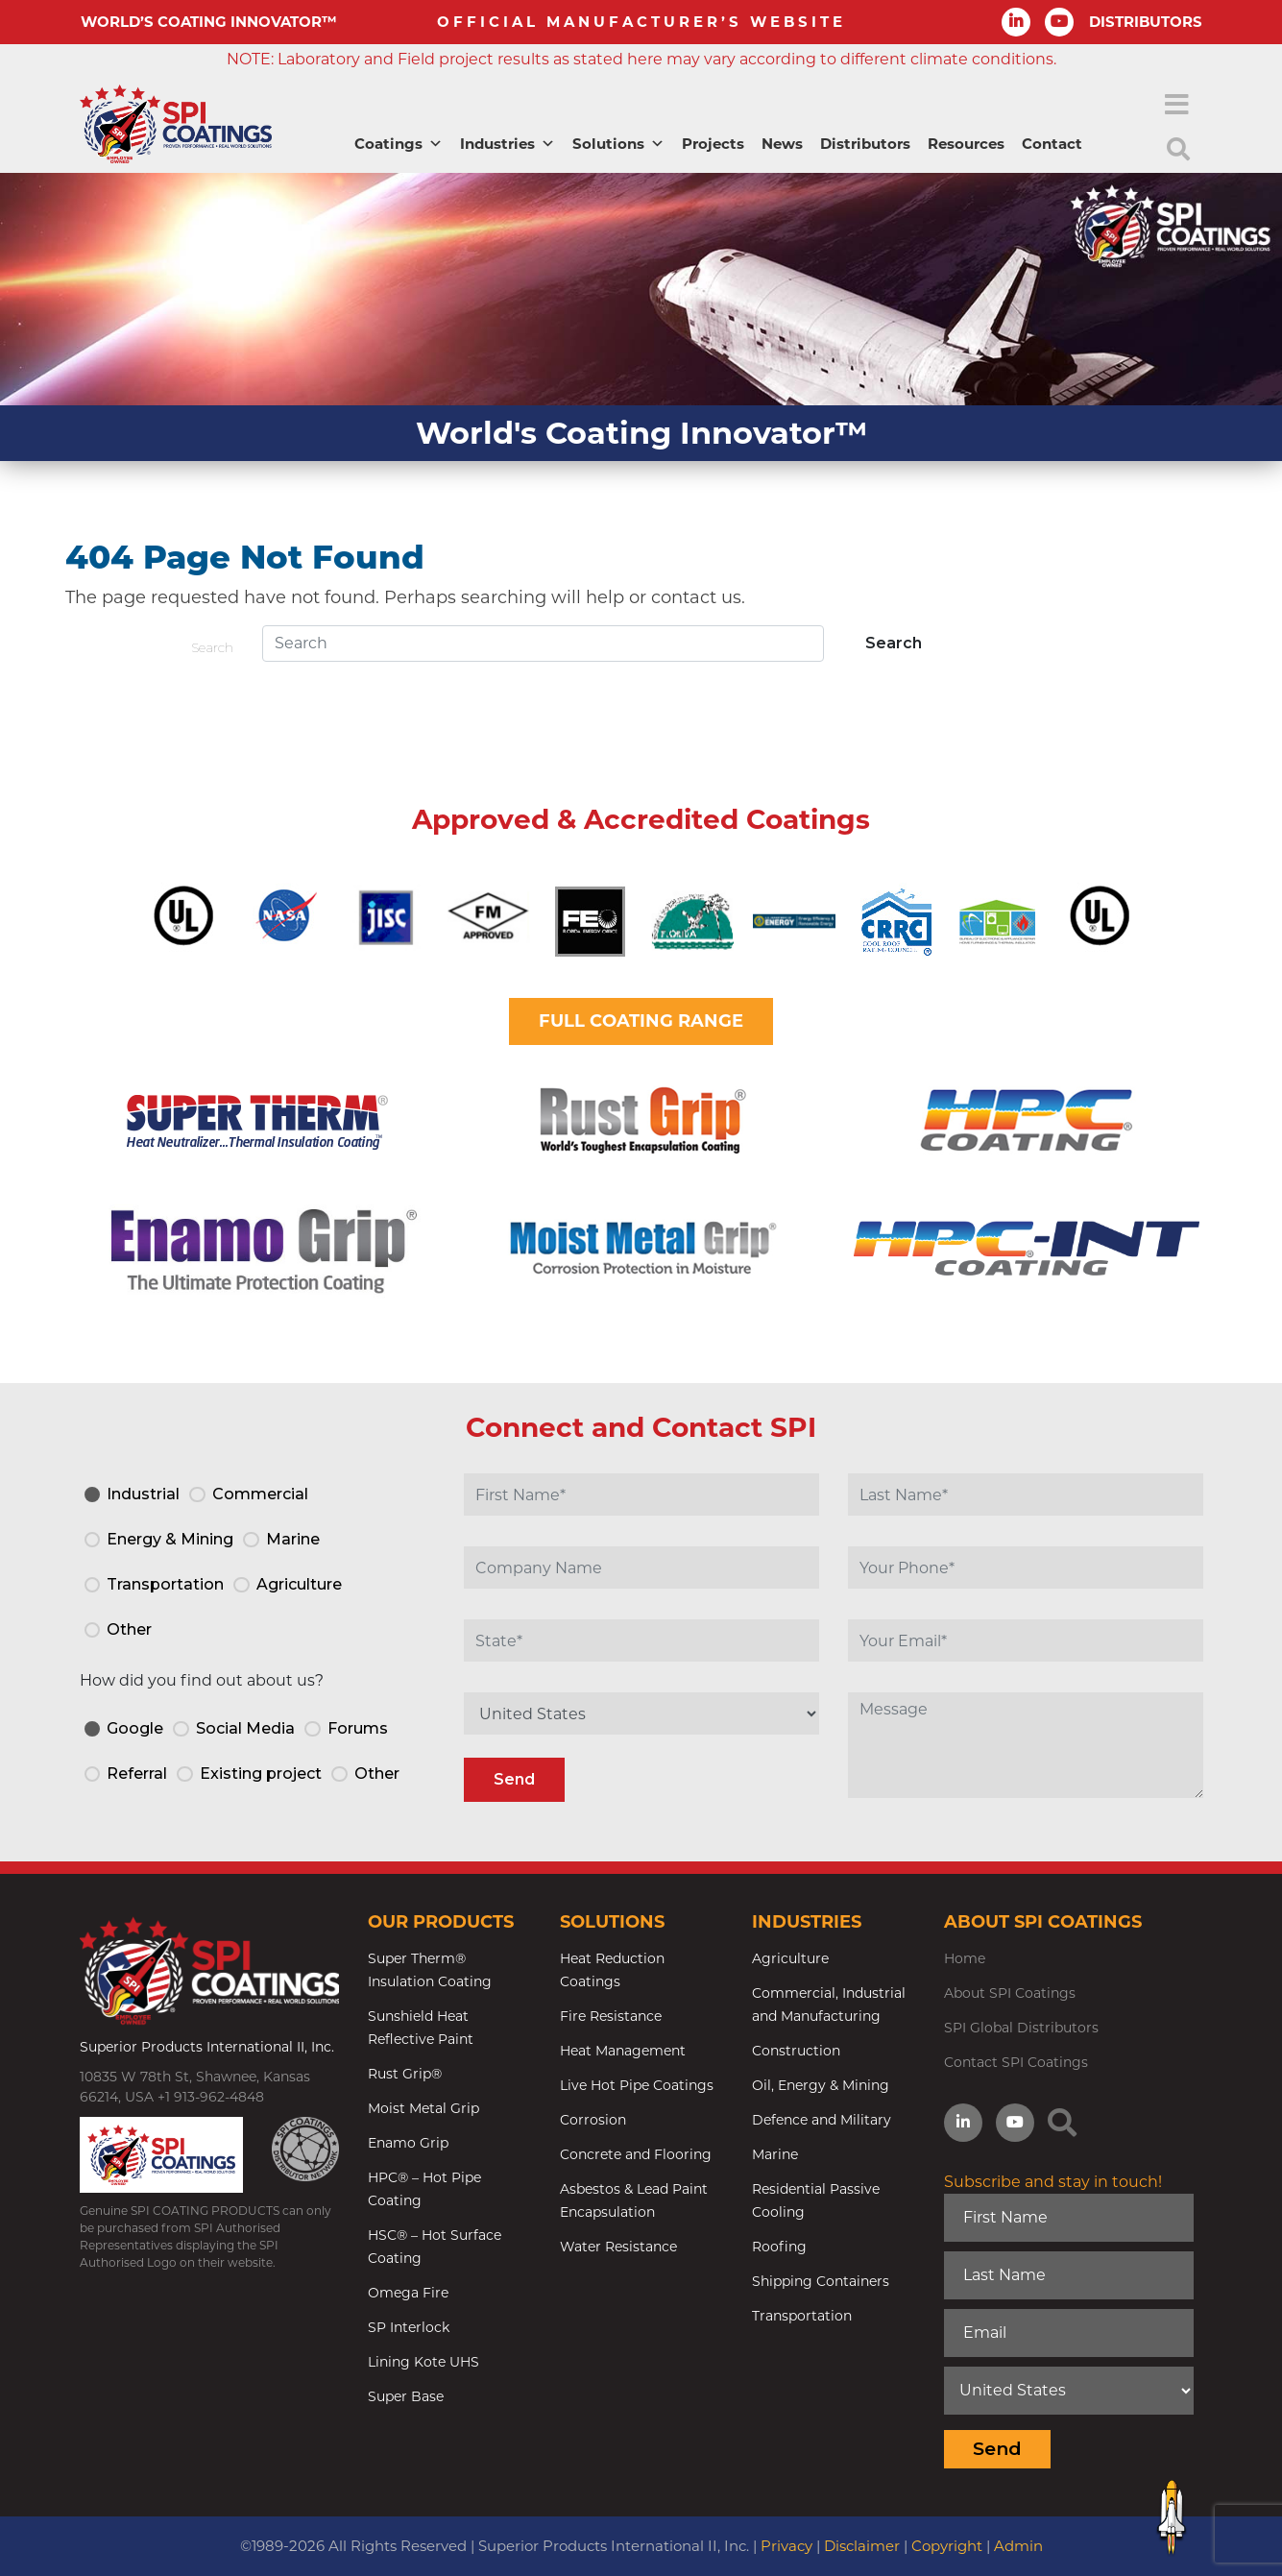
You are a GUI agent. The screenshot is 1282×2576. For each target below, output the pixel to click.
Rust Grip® (405, 2073)
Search (212, 647)
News (782, 143)
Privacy (786, 2546)
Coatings (398, 144)
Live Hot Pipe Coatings (637, 2085)
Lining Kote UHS (423, 2361)
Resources (966, 143)
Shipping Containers (820, 2281)
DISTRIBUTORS (1145, 21)
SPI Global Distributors (1021, 2027)
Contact (1052, 143)
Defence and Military (821, 2119)
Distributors (865, 143)
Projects (713, 143)
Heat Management (623, 2050)
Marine (775, 2154)
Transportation (802, 2315)
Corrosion (593, 2119)
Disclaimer (862, 2546)
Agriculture (790, 1958)
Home (964, 1958)
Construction (796, 2050)
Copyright (946, 2546)
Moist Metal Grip (423, 2108)
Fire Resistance (611, 2016)
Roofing (779, 2246)
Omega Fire (408, 2292)
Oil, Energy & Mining (820, 2085)
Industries (507, 144)
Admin (1018, 2546)
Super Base (406, 2396)
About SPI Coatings (1010, 1993)
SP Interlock (408, 2327)
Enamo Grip (408, 2142)
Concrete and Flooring (636, 2154)
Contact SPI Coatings (1016, 2062)
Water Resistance (618, 2246)
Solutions (618, 144)
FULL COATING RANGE (641, 1021)
